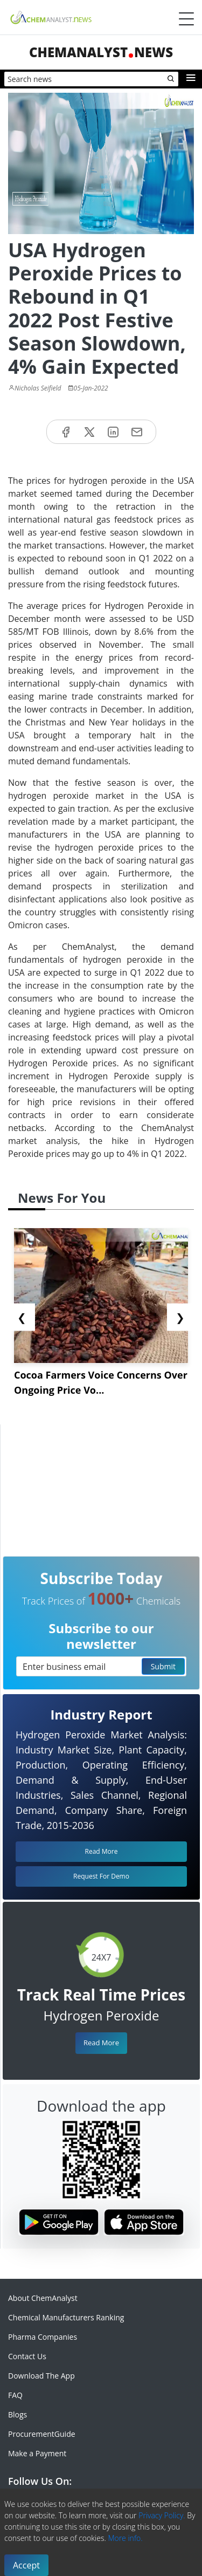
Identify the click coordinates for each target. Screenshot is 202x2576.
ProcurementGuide (41, 2434)
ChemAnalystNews (101, 52)
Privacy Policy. (161, 2515)
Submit (163, 1666)
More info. (125, 2538)
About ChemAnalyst (43, 2298)
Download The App (41, 2376)
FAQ (15, 2395)
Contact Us (27, 2356)
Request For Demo (101, 1876)
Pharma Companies (42, 2337)
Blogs (17, 2414)
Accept (26, 2565)
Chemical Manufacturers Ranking (66, 2317)
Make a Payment (37, 2453)
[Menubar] (186, 19)
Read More (101, 2042)
